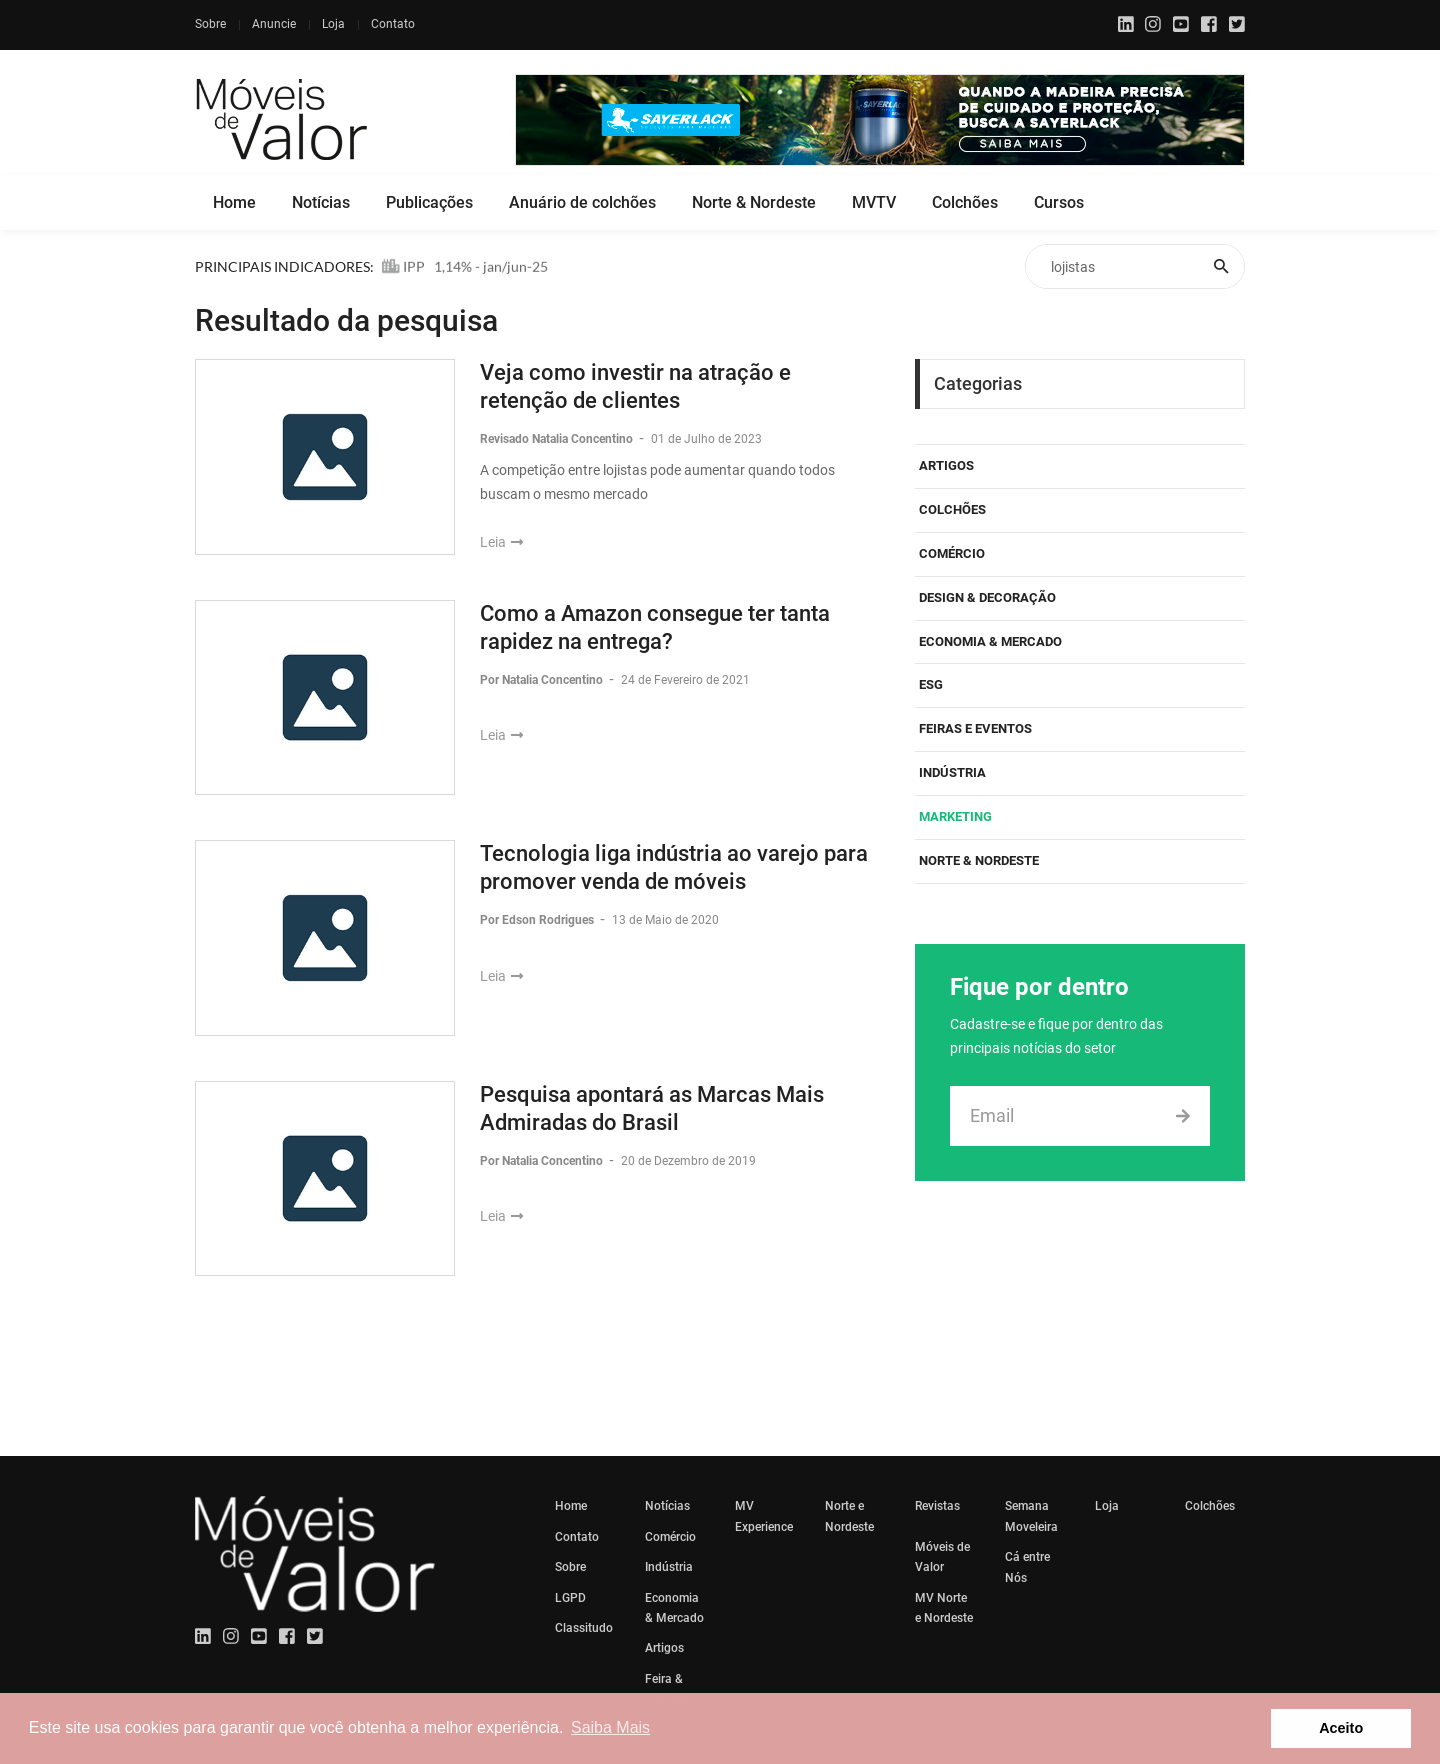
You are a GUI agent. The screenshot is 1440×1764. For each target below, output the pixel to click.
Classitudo (584, 1628)
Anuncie (274, 24)
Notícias (321, 202)
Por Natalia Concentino (543, 680)
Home (234, 202)
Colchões (965, 202)
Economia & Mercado (990, 641)
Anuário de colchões (582, 202)
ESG (931, 684)
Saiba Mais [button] (610, 1727)
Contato (393, 24)
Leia (501, 542)
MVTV (874, 202)
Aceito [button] (1341, 1728)
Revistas (937, 1506)
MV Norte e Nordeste (944, 1608)
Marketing (955, 816)
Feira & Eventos (666, 1689)
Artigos (946, 465)
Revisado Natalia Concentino (558, 439)
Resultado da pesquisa (346, 320)
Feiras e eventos (975, 728)
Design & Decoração (987, 597)
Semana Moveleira (1031, 1516)
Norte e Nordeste (849, 1516)
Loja (333, 24)
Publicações (429, 202)
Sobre (210, 24)
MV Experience (764, 1516)
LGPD (570, 1598)
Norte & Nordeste (754, 202)
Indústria (952, 772)
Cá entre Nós (1027, 1567)
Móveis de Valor (942, 1557)
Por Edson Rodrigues (538, 920)
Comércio (952, 553)
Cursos (1059, 202)
